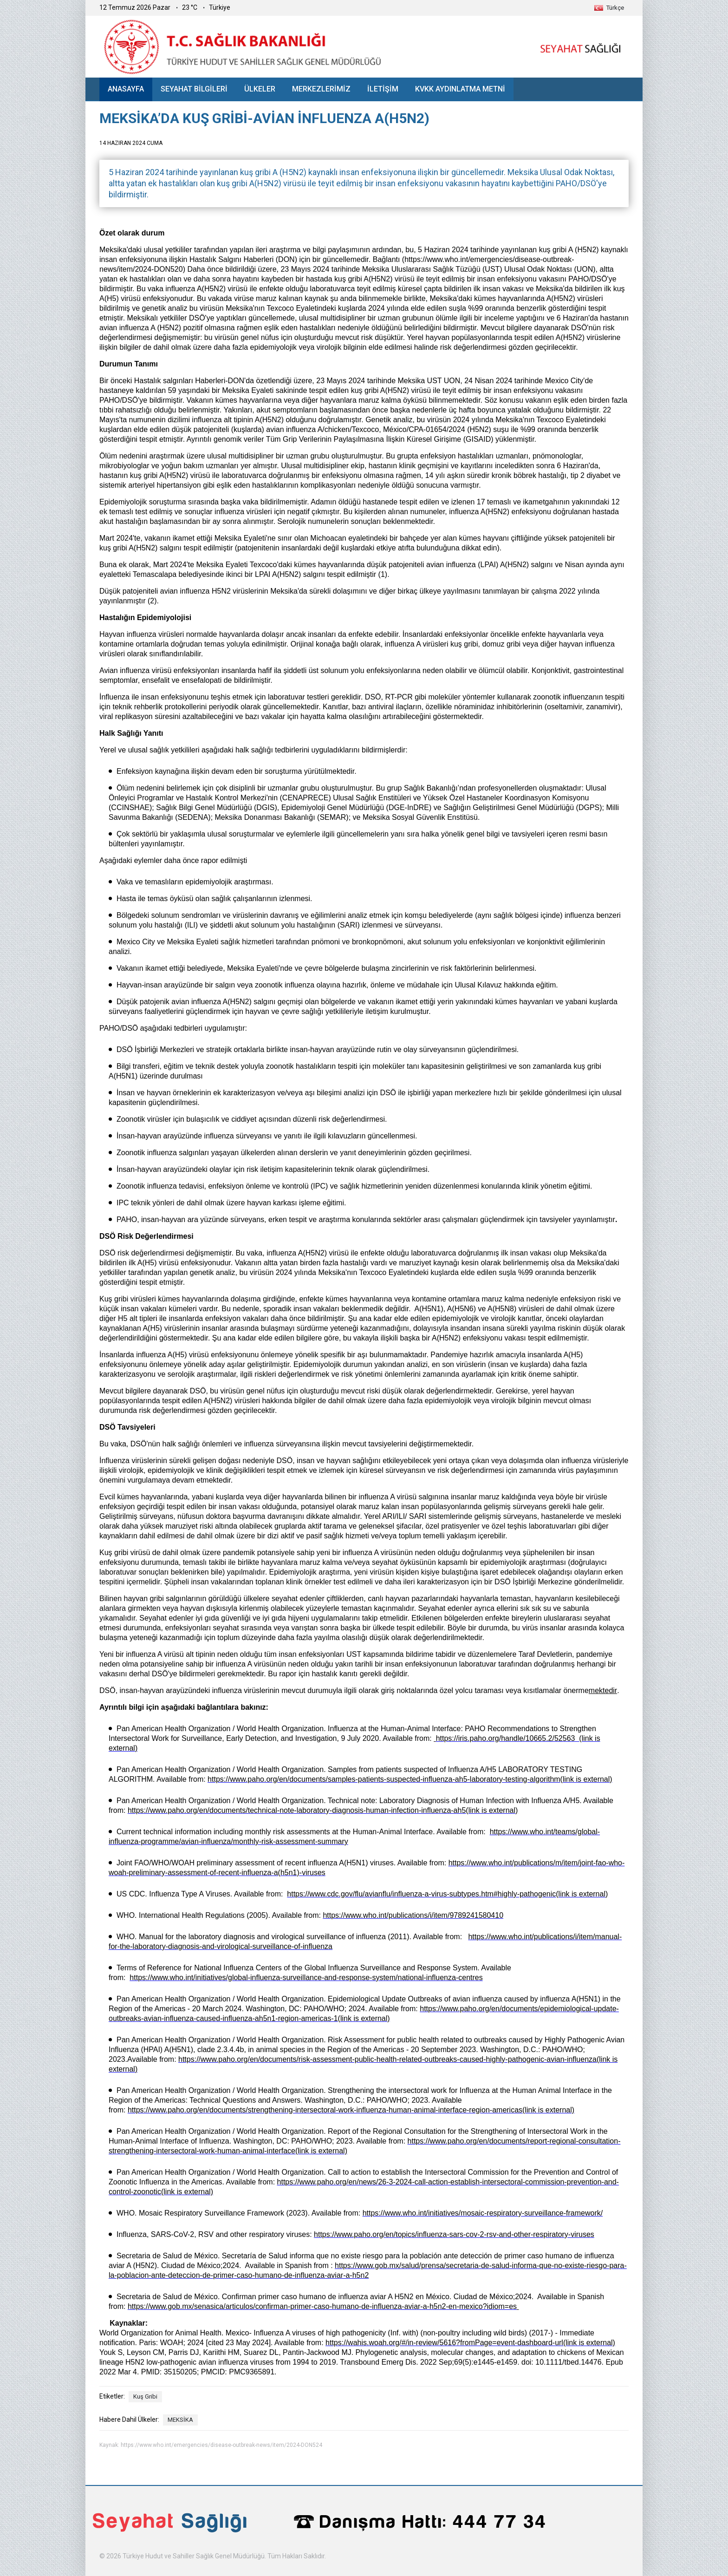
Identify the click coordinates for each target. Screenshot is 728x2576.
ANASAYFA (126, 89)
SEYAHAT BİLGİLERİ (194, 89)
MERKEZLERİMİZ (321, 89)
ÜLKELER (259, 89)
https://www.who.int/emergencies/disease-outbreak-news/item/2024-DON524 (221, 2445)
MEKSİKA (180, 2419)
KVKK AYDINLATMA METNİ (460, 89)
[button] (609, 7)
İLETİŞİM (382, 89)
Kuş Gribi (145, 2396)
